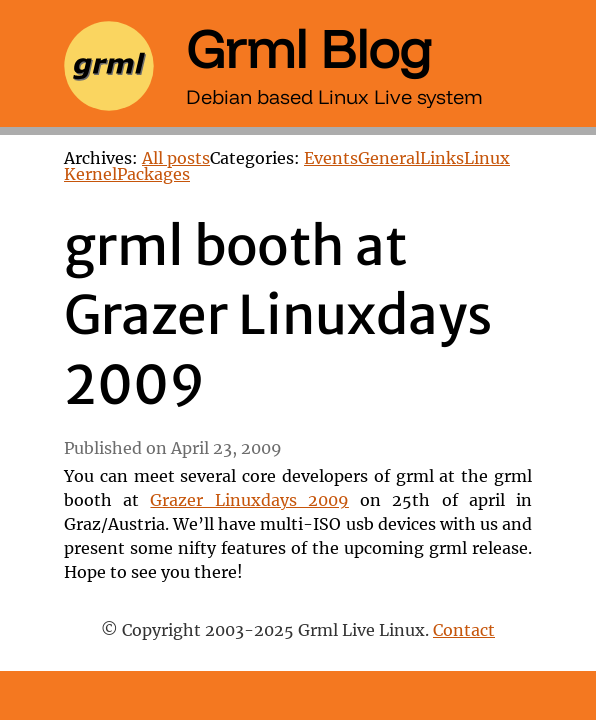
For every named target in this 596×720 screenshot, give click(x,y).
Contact (464, 631)
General (389, 159)
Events (331, 159)
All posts (176, 159)
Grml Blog (309, 48)
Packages (153, 175)
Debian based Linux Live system (334, 96)
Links (442, 159)
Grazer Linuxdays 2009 (249, 501)
